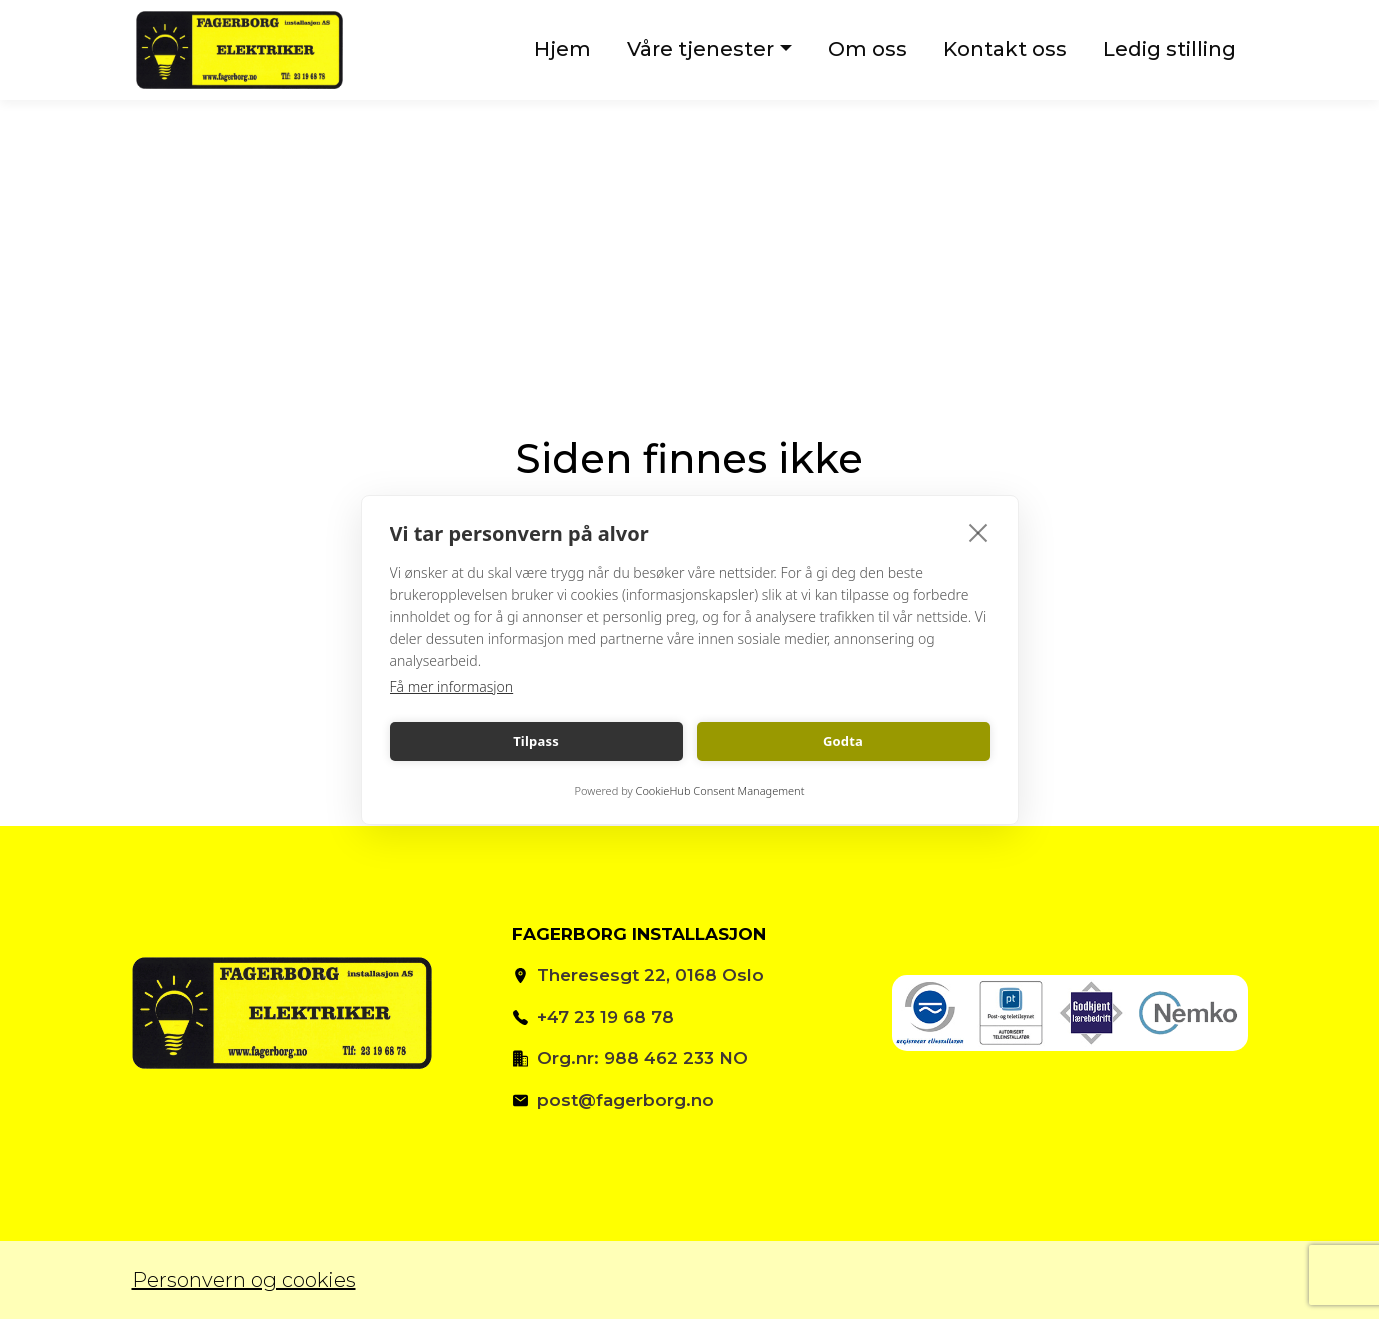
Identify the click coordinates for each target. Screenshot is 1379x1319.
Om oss (867, 49)
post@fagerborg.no (625, 1100)
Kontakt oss (1005, 49)
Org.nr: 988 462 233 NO (642, 1058)
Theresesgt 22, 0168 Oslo (650, 975)
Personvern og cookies (244, 1280)
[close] (978, 532)
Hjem (562, 49)
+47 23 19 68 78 (605, 1017)
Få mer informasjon (452, 686)
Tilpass (536, 741)
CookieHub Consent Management (720, 790)
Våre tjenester (700, 49)
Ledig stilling (1169, 49)
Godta (843, 741)
